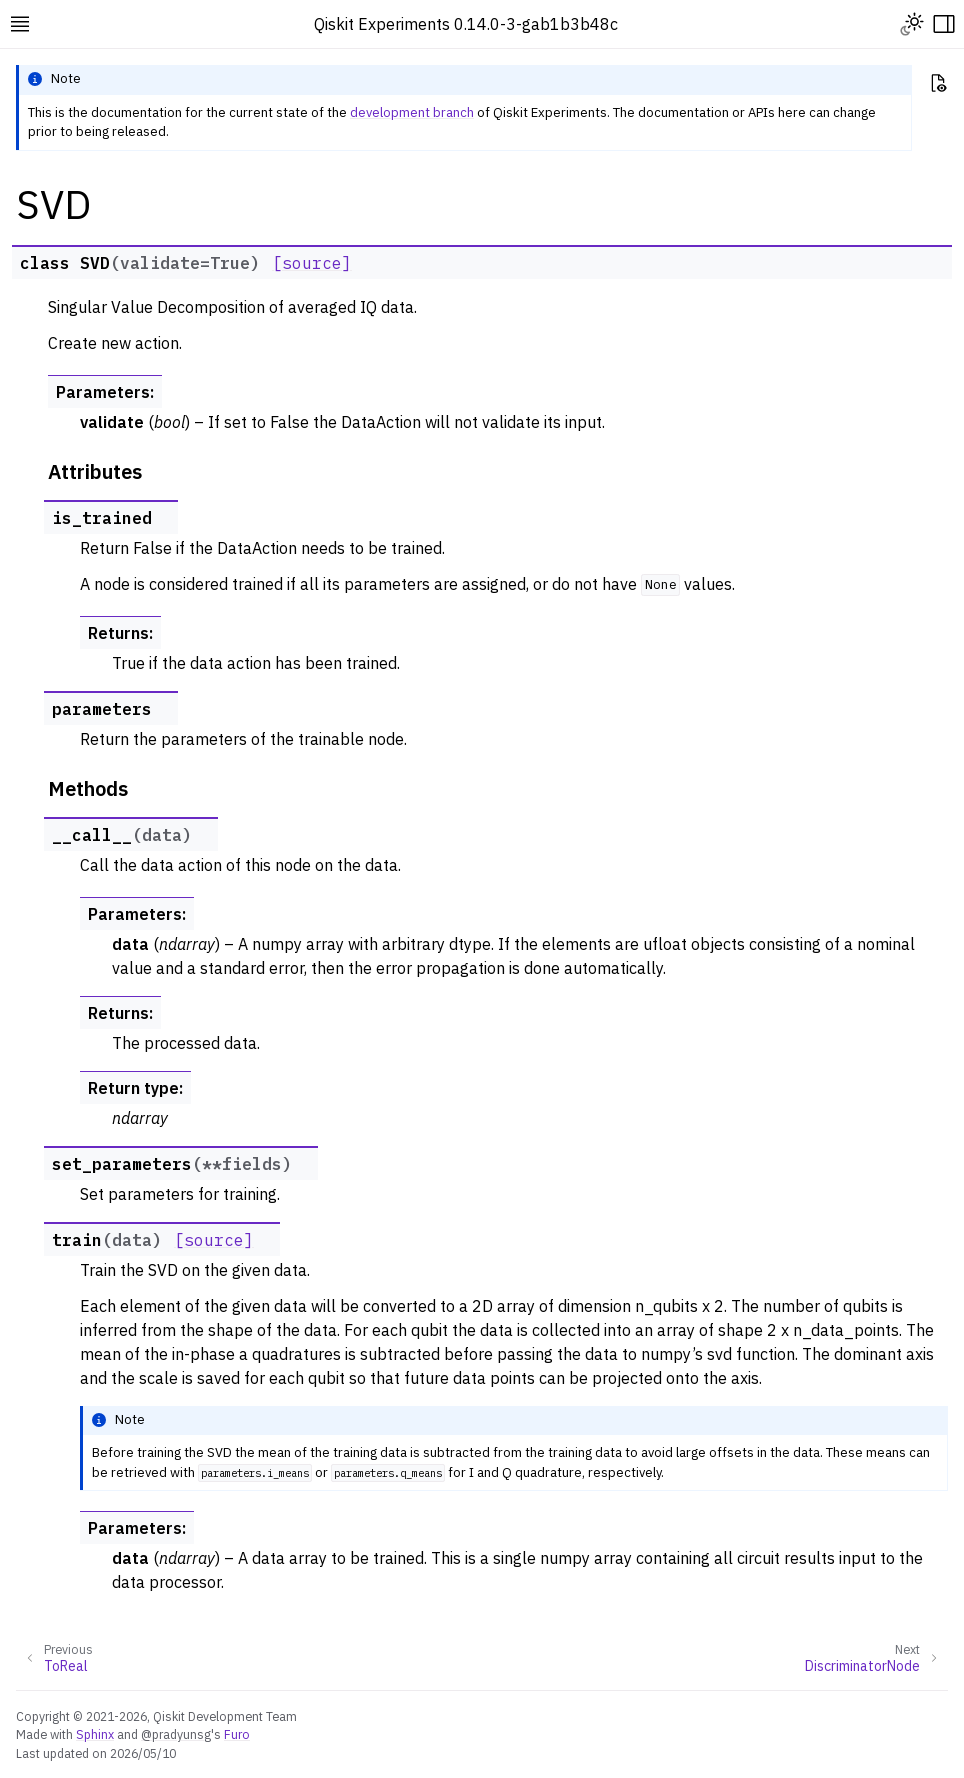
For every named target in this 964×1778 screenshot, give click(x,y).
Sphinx (95, 1734)
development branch (412, 112)
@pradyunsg (176, 1734)
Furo (237, 1734)
